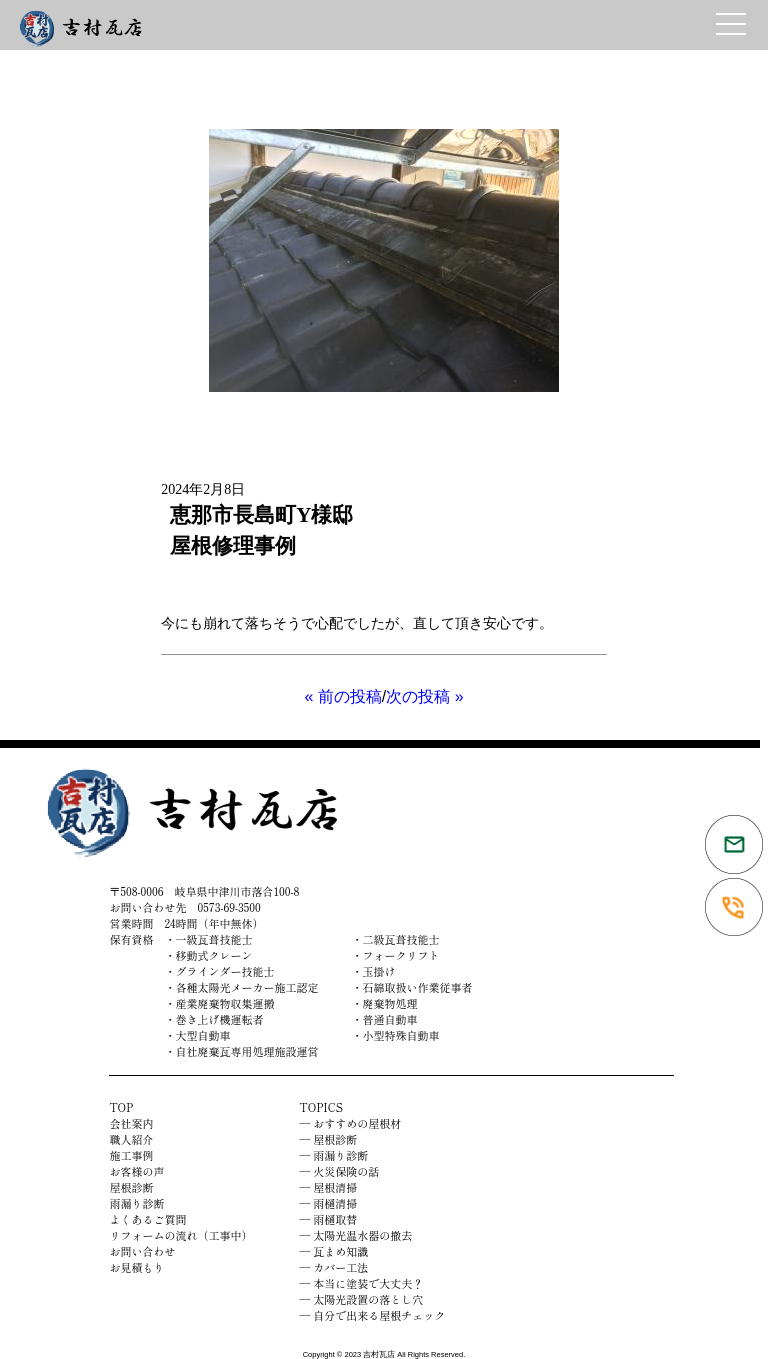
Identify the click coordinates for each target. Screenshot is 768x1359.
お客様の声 (136, 1171)
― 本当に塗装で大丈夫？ (362, 1283)
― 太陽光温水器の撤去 (356, 1235)
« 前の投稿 (342, 696)
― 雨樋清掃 (329, 1203)
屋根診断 (131, 1187)
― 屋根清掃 (329, 1187)
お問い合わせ (142, 1251)
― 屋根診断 (329, 1139)
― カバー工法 (334, 1267)
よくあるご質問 (147, 1219)
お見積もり (136, 1267)
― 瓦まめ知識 (334, 1251)
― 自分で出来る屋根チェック (373, 1315)
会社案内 (131, 1123)
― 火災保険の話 (340, 1171)
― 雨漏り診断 (334, 1155)
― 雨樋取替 (329, 1219)
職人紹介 (131, 1139)
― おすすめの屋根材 (351, 1123)
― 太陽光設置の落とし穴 (362, 1299)
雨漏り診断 (136, 1203)
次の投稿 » (424, 696)
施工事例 (131, 1155)
